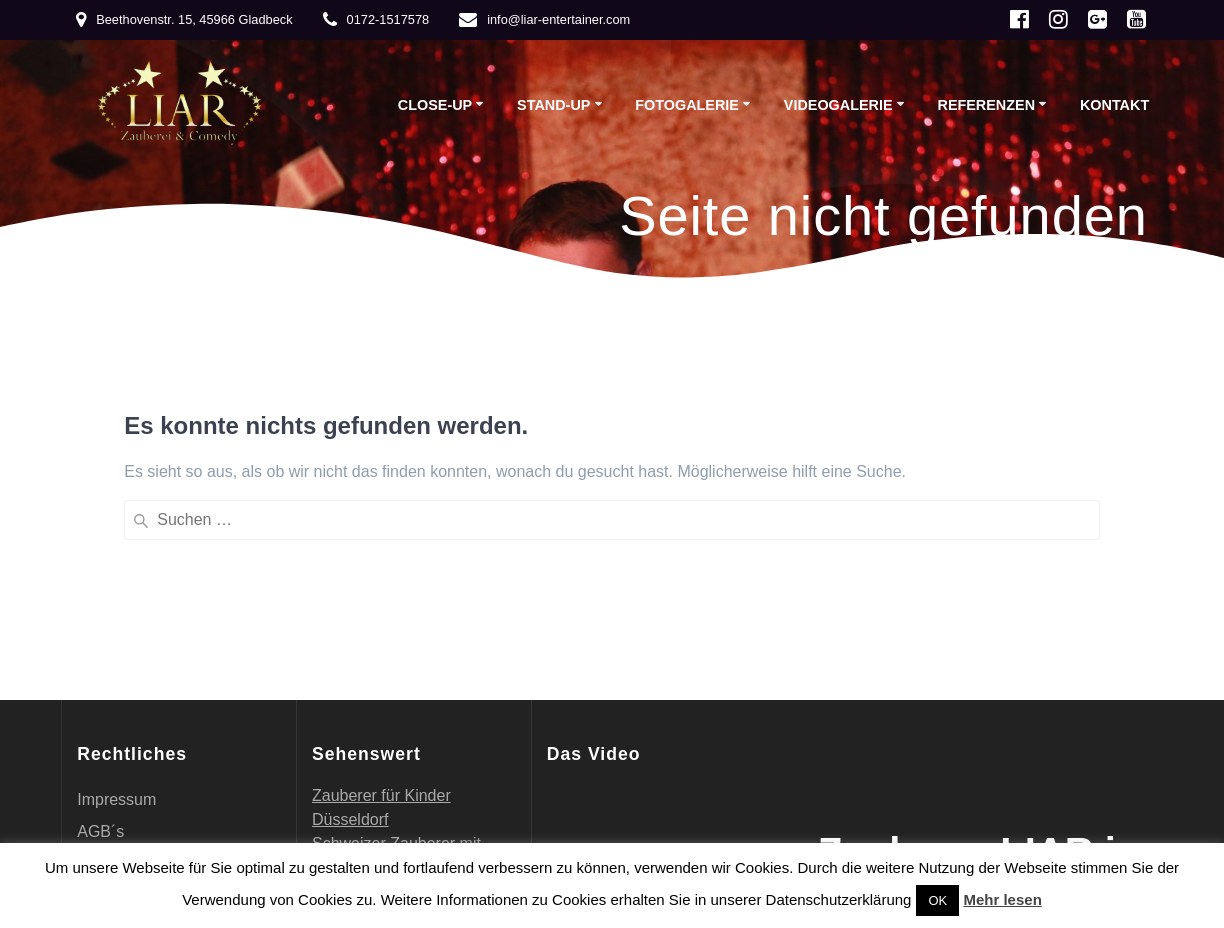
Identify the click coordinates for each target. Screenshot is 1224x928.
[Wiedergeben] (573, 652)
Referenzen (986, 105)
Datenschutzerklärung (155, 636)
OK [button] (937, 900)
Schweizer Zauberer (383, 616)
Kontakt (1114, 105)
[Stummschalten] (708, 652)
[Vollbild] (732, 652)
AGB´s (100, 604)
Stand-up (553, 105)
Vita (90, 700)
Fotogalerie (687, 105)
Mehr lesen (1002, 899)
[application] (649, 614)
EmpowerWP (1078, 748)
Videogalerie (838, 105)
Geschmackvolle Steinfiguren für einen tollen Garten (409, 736)
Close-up (435, 105)
